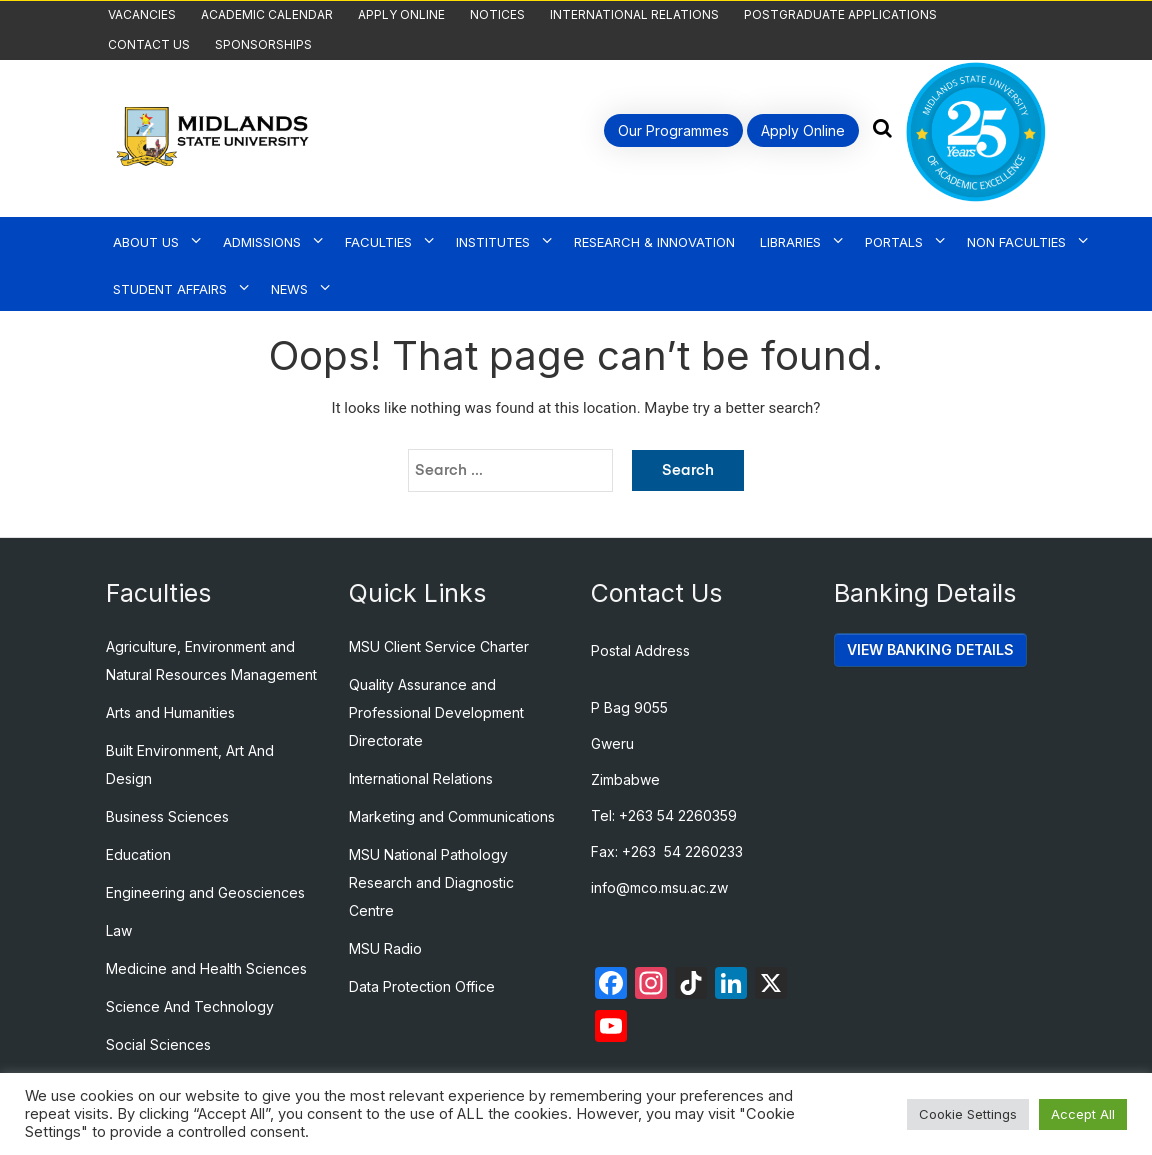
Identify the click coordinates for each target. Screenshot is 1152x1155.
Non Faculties (1016, 242)
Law (119, 930)
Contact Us (149, 44)
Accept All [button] (1083, 1114)
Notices (497, 14)
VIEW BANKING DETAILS (930, 649)
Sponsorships (263, 44)
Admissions (262, 242)
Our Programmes (673, 130)
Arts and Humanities (170, 712)
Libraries (790, 242)
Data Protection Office (422, 986)
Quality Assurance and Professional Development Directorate (436, 712)
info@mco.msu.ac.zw (659, 887)
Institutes (493, 242)
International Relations (634, 14)
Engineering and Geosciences (205, 892)
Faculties (378, 242)
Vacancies (142, 14)
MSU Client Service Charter (439, 646)
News (289, 289)
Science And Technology (190, 1006)
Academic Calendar (267, 14)
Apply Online (401, 14)
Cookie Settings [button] (968, 1114)
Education (138, 854)
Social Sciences (158, 1044)
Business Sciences (167, 816)
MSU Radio (385, 948)
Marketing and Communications (452, 816)
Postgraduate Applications (840, 14)
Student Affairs (170, 289)
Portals (894, 242)
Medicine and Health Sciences (206, 968)
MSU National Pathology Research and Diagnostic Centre (431, 882)
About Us (146, 242)
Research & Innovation (654, 242)
